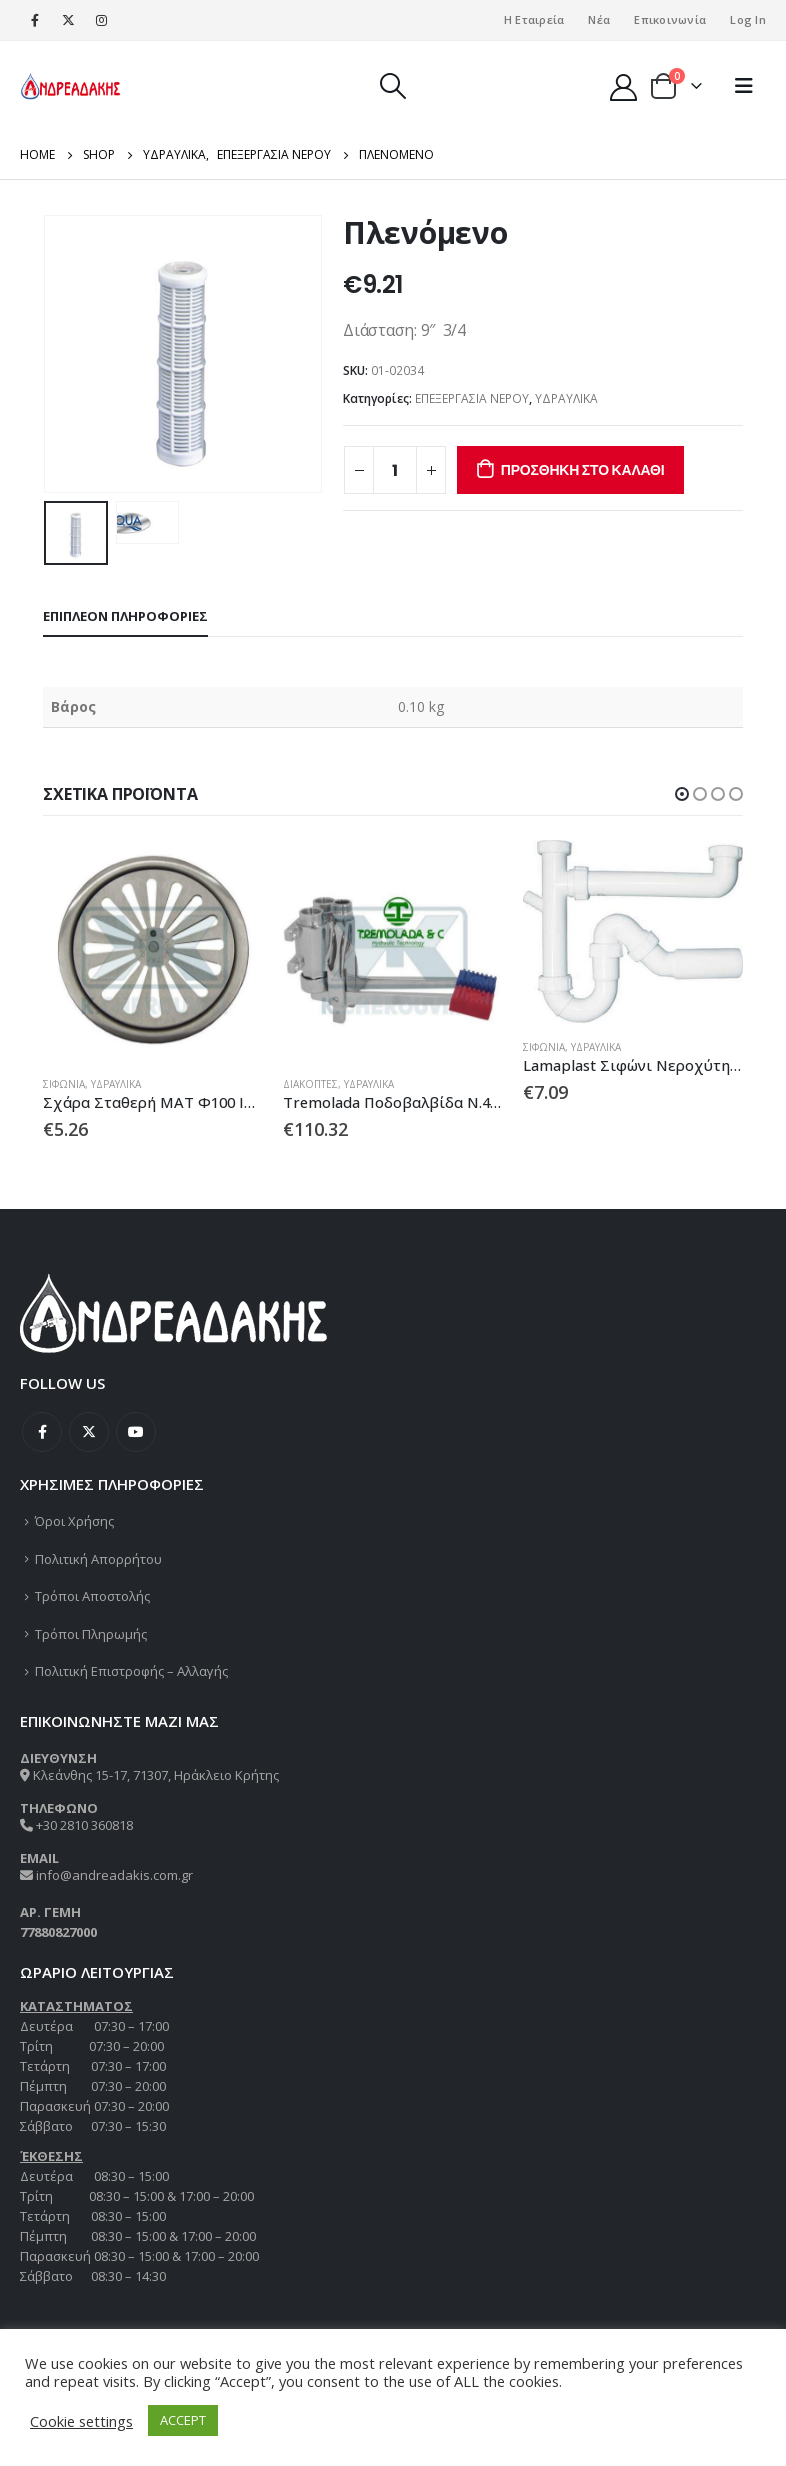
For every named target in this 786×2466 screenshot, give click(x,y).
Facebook (42, 1432)
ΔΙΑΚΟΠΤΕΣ (310, 1084)
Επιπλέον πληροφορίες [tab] (125, 616)
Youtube (136, 1432)
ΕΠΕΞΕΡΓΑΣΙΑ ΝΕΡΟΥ (472, 398)
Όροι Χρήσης (74, 1521)
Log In (748, 19)
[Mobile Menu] (744, 86)
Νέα (599, 19)
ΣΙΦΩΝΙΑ (64, 1084)
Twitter (89, 1432)
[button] (682, 794)
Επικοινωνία (670, 19)
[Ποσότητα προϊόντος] (395, 470)
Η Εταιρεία (534, 19)
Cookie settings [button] (81, 2421)
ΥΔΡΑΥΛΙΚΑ (566, 398)
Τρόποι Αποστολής (92, 1596)
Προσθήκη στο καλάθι (583, 470)
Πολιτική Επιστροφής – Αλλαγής (131, 1671)
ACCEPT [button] (183, 2420)
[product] (153, 950)
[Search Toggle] (392, 86)
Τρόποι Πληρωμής (91, 1634)
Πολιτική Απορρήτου (98, 1559)
